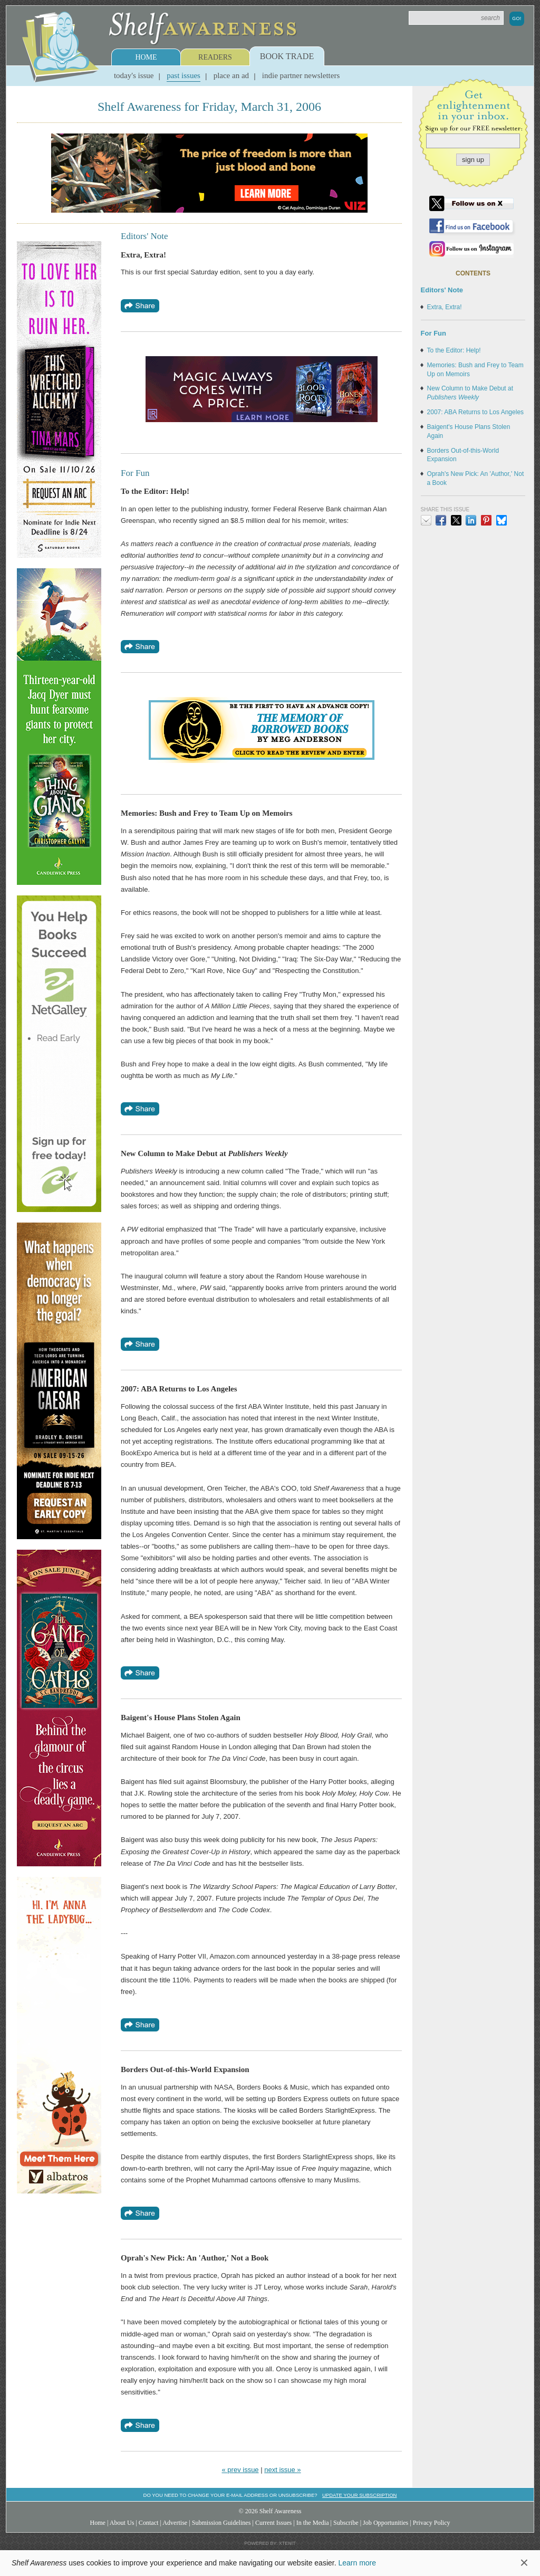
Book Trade (287, 56)
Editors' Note (442, 290)
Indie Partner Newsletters (301, 75)
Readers (215, 57)
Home (146, 57)
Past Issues (183, 75)
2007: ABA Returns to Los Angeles (475, 412)
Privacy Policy (431, 2522)
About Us (122, 2522)
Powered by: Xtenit (270, 2543)
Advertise (174, 2522)
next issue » (282, 2470)
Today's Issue (134, 75)
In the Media (312, 2522)
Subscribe (346, 2522)
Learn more (357, 2563)
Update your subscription (359, 2495)
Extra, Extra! (444, 307)
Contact (149, 2522)
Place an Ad (231, 75)
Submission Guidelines (221, 2522)
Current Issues (273, 2522)
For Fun (433, 333)
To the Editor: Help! (454, 350)
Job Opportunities (385, 2522)
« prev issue (240, 2470)
